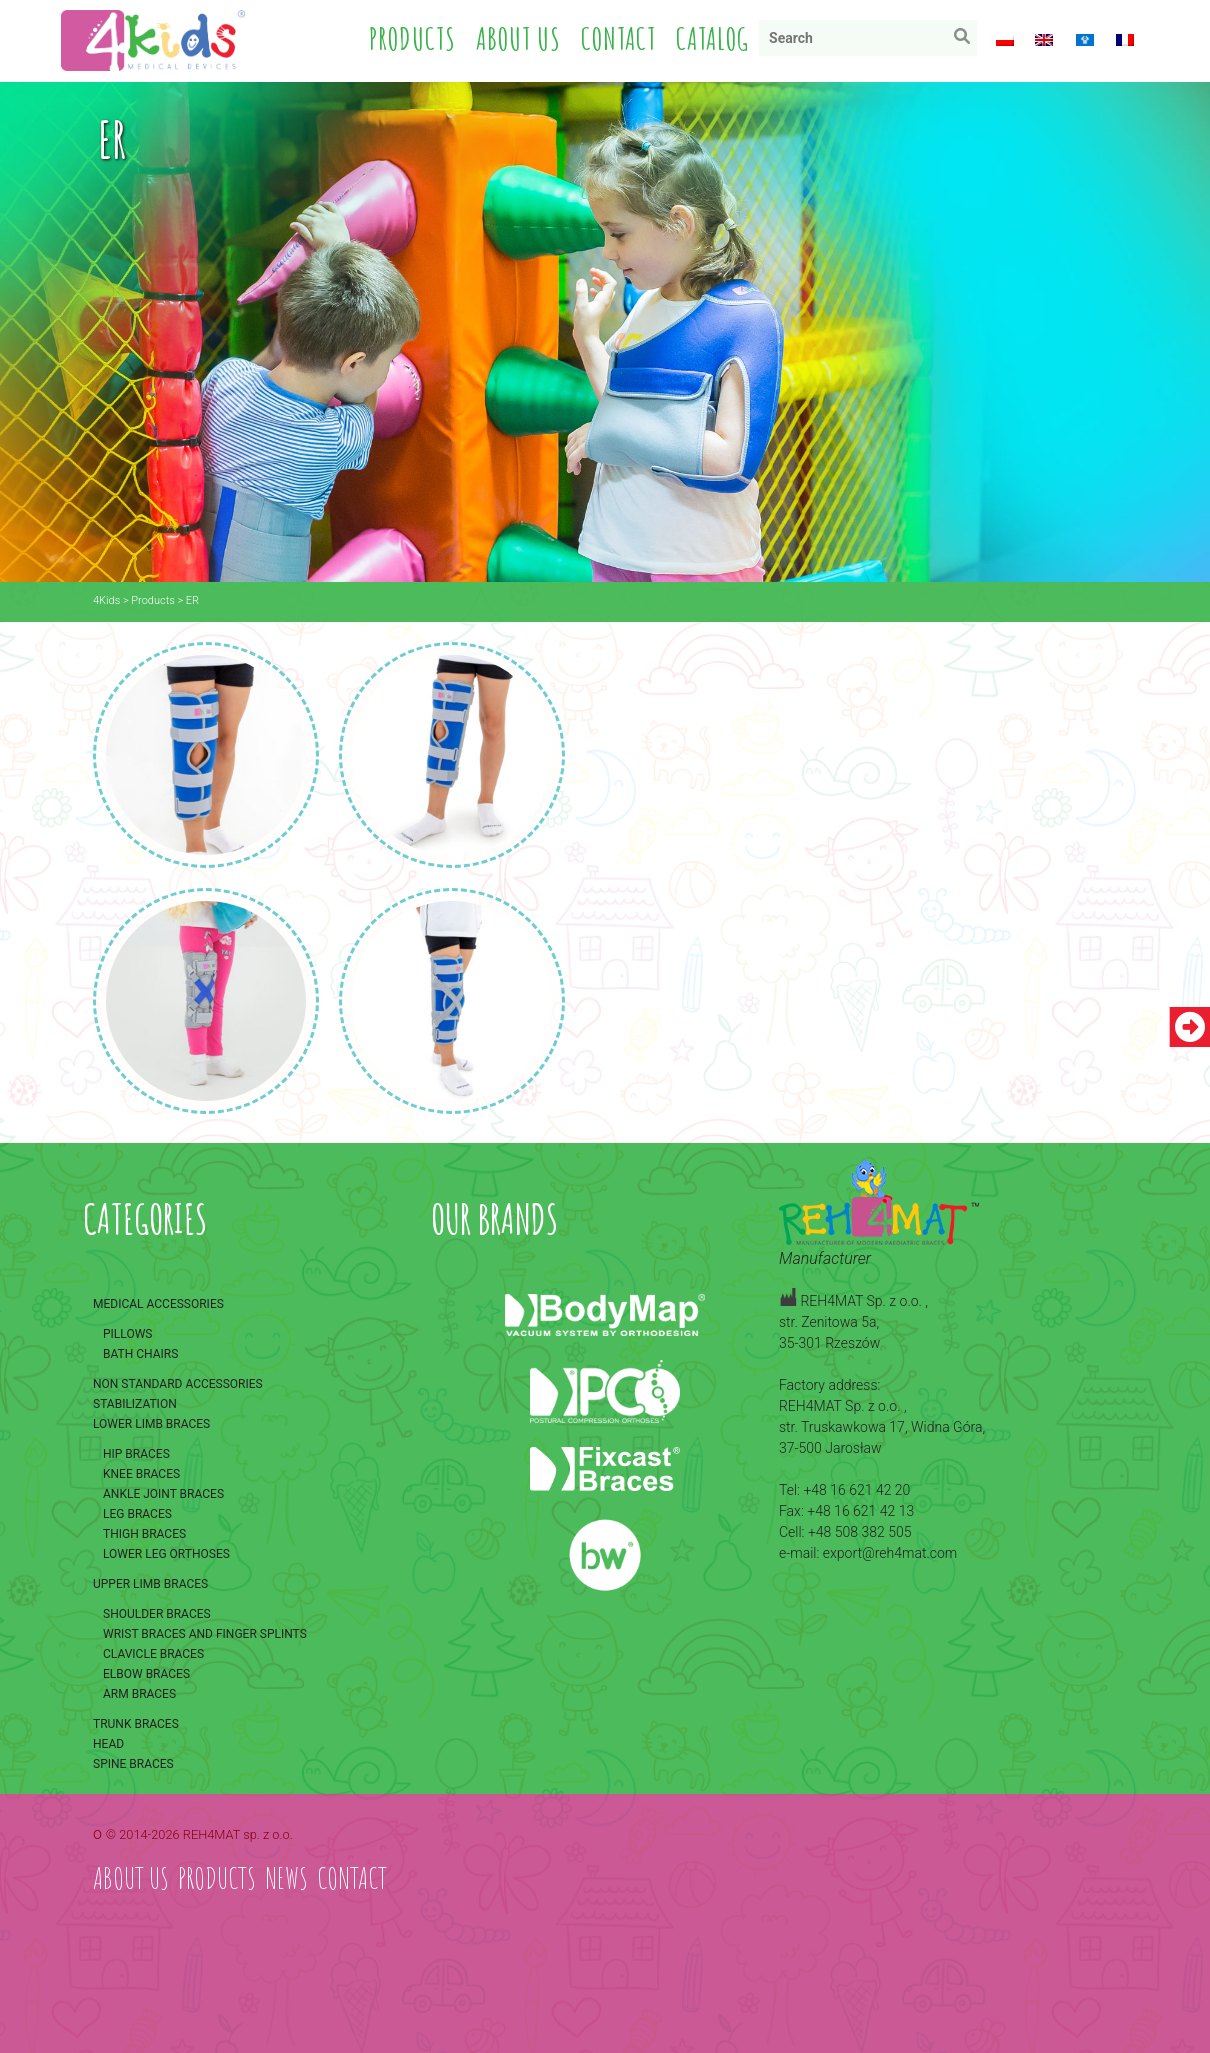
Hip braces (136, 1453)
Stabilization (135, 1403)
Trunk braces (136, 1723)
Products (413, 38)
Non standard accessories (178, 1383)
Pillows (127, 1333)
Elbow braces (146, 1673)
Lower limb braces (151, 1423)
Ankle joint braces (163, 1493)
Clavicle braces (153, 1653)
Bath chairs (140, 1353)
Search (967, 40)
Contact (619, 38)
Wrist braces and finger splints (205, 1633)
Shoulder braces (157, 1613)
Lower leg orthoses (166, 1553)
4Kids (106, 598)
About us (519, 38)
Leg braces (137, 1513)
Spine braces (133, 1763)
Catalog (713, 38)
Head (108, 1743)
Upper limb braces (150, 1583)
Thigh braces (144, 1533)
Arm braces (139, 1693)
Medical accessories (158, 1303)
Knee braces (141, 1473)
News (286, 1876)
